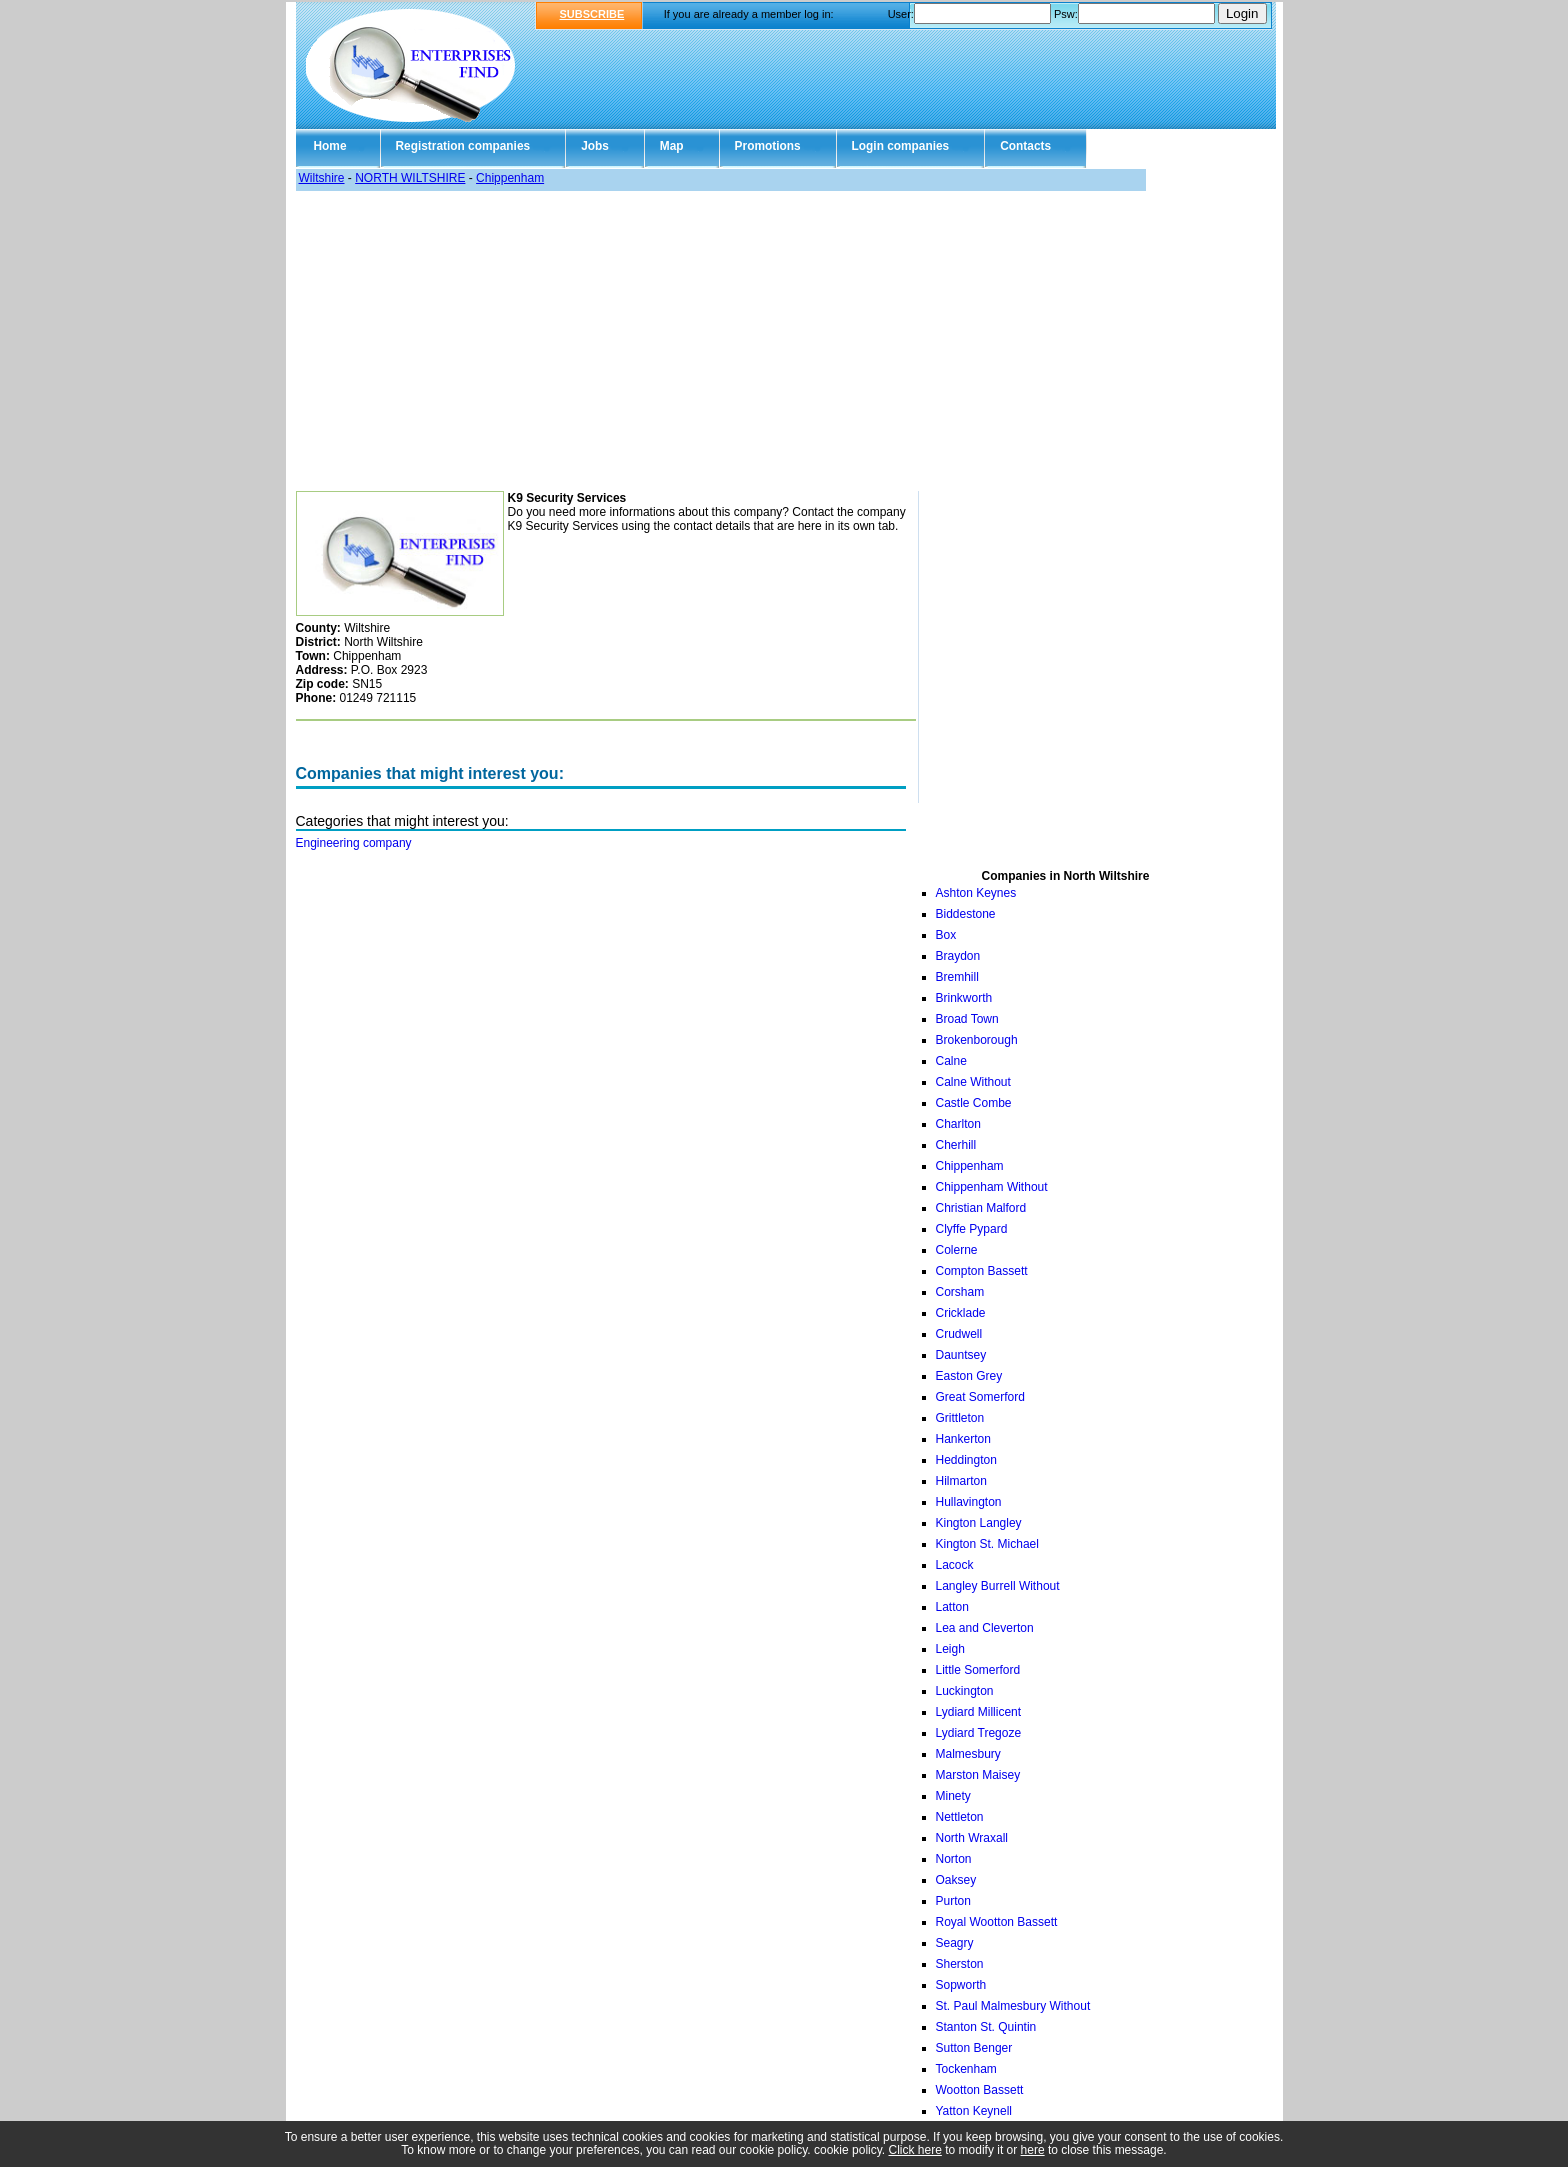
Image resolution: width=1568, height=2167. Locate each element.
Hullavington (969, 1502)
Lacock (955, 1565)
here (1033, 2150)
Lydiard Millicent (979, 1712)
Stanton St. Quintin (986, 2027)
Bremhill (957, 977)
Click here (915, 2150)
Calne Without (973, 1082)
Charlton (958, 1124)
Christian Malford (981, 1208)
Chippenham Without (992, 1187)
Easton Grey (969, 1376)
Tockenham (966, 2069)
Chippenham (510, 178)
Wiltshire (322, 178)
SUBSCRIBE (592, 14)
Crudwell (959, 1334)
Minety (953, 1796)
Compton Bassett (982, 1271)
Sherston (960, 1964)
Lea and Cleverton (985, 1628)
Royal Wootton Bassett (997, 1922)
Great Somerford (980, 1397)
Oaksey (956, 1880)
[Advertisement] (768, 341)
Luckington (965, 1691)
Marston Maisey (978, 1775)
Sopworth (961, 1985)
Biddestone (966, 914)
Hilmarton (961, 1481)
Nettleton (960, 1817)
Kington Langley (979, 1523)
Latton (952, 1607)
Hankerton (963, 1439)
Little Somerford (978, 1670)
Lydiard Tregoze (979, 1733)
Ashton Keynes (976, 893)
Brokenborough (977, 1040)
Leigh (950, 1649)
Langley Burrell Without (998, 1586)
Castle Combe (974, 1103)
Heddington (966, 1460)
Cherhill (956, 1145)
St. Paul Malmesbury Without (1013, 2006)
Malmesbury (968, 1754)
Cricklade (961, 1313)
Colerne (957, 1250)
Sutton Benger (974, 2048)
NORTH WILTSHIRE (410, 178)
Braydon (958, 956)
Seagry (955, 1943)
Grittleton (960, 1418)
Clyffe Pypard (972, 1229)
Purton (953, 1901)
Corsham (960, 1292)
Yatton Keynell (974, 2111)
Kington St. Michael (987, 1544)
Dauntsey (961, 1355)
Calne (951, 1061)
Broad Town (967, 1019)
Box (946, 935)
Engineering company (354, 843)
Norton (954, 1859)
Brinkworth (964, 998)
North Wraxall (972, 1838)
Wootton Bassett (980, 2090)
